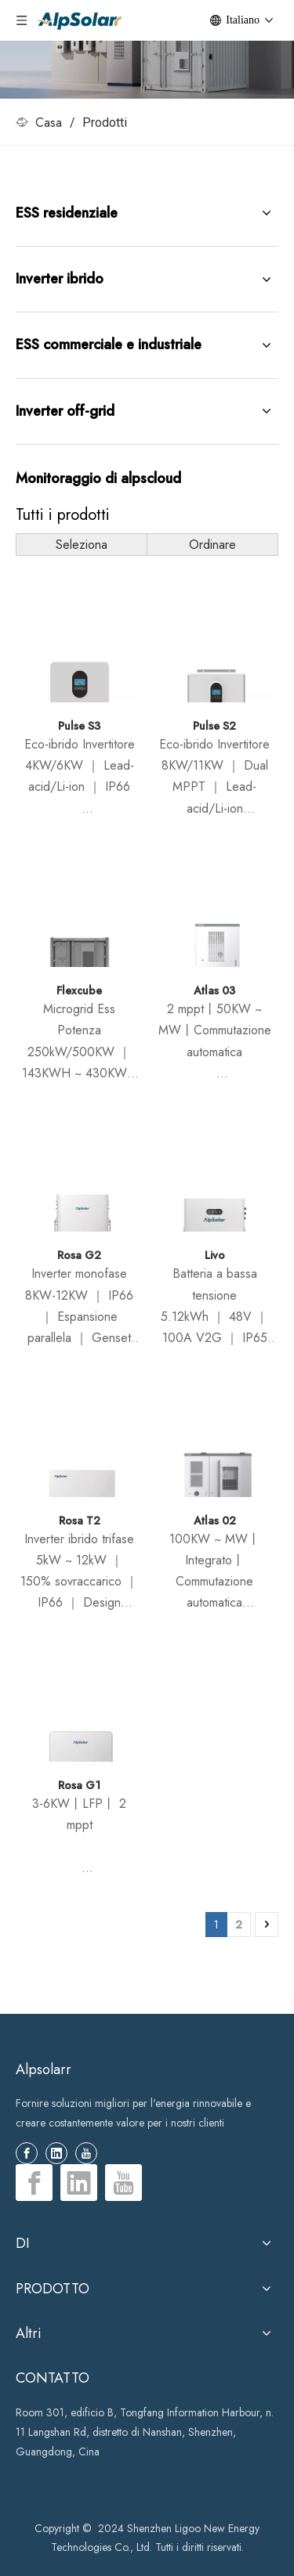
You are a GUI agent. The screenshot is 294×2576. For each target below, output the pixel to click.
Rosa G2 (79, 1255)
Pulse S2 (214, 726)
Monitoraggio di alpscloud (98, 478)
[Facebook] (27, 2153)
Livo (215, 1255)
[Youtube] (86, 2153)
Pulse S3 (79, 726)
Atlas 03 (214, 990)
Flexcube (79, 990)
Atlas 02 (215, 1520)
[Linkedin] (56, 2153)
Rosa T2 (79, 1520)
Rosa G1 (79, 1785)
